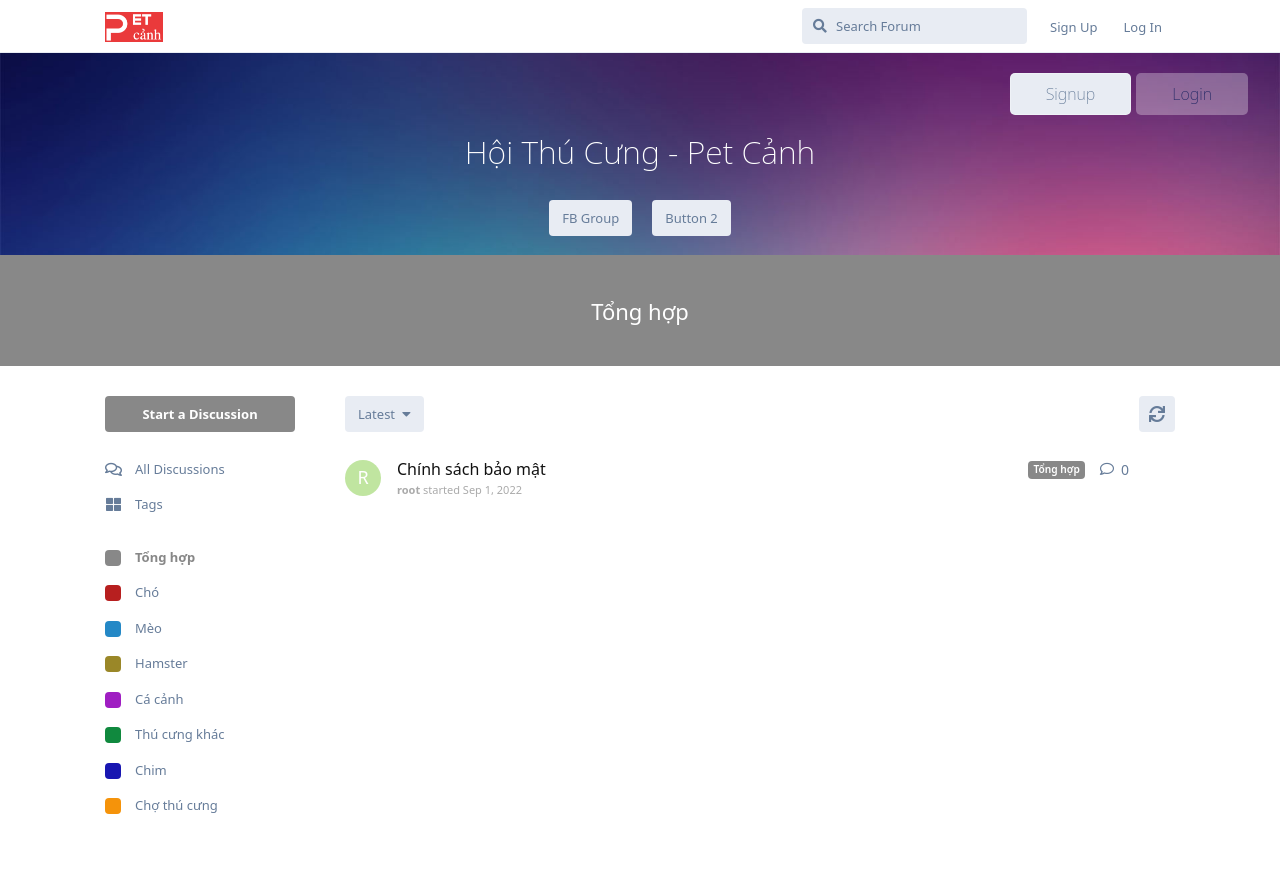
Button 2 (691, 218)
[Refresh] (1157, 414)
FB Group (590, 218)
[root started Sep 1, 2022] (363, 478)
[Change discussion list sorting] (384, 414)
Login (1192, 94)
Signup (1071, 94)
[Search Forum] (914, 26)
